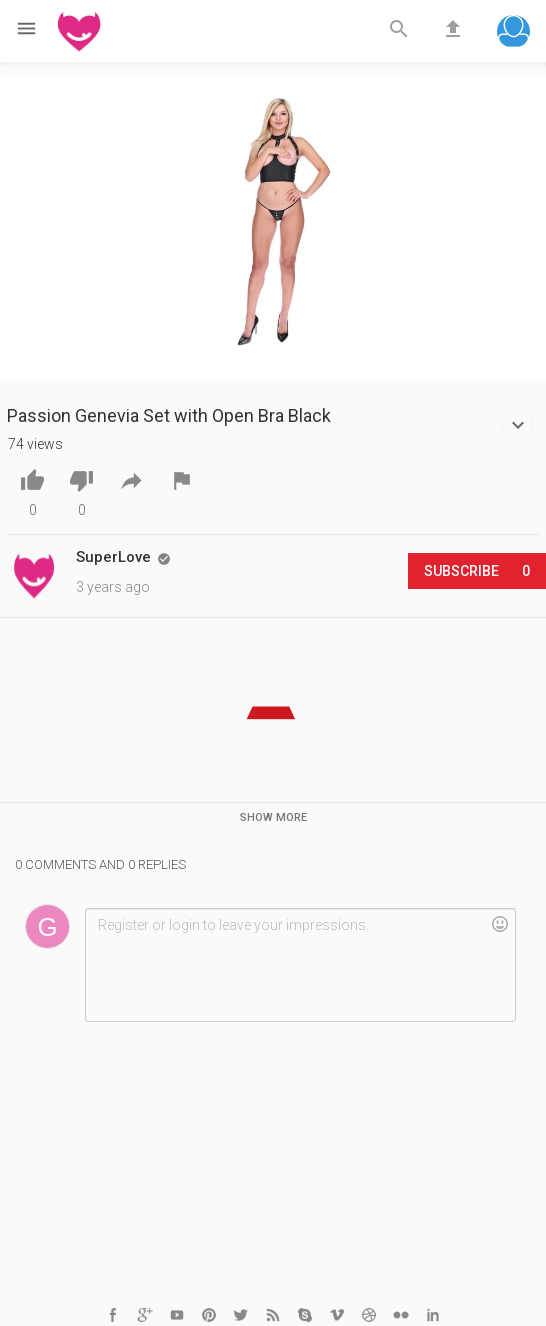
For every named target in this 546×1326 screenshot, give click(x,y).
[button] (513, 33)
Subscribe (477, 571)
